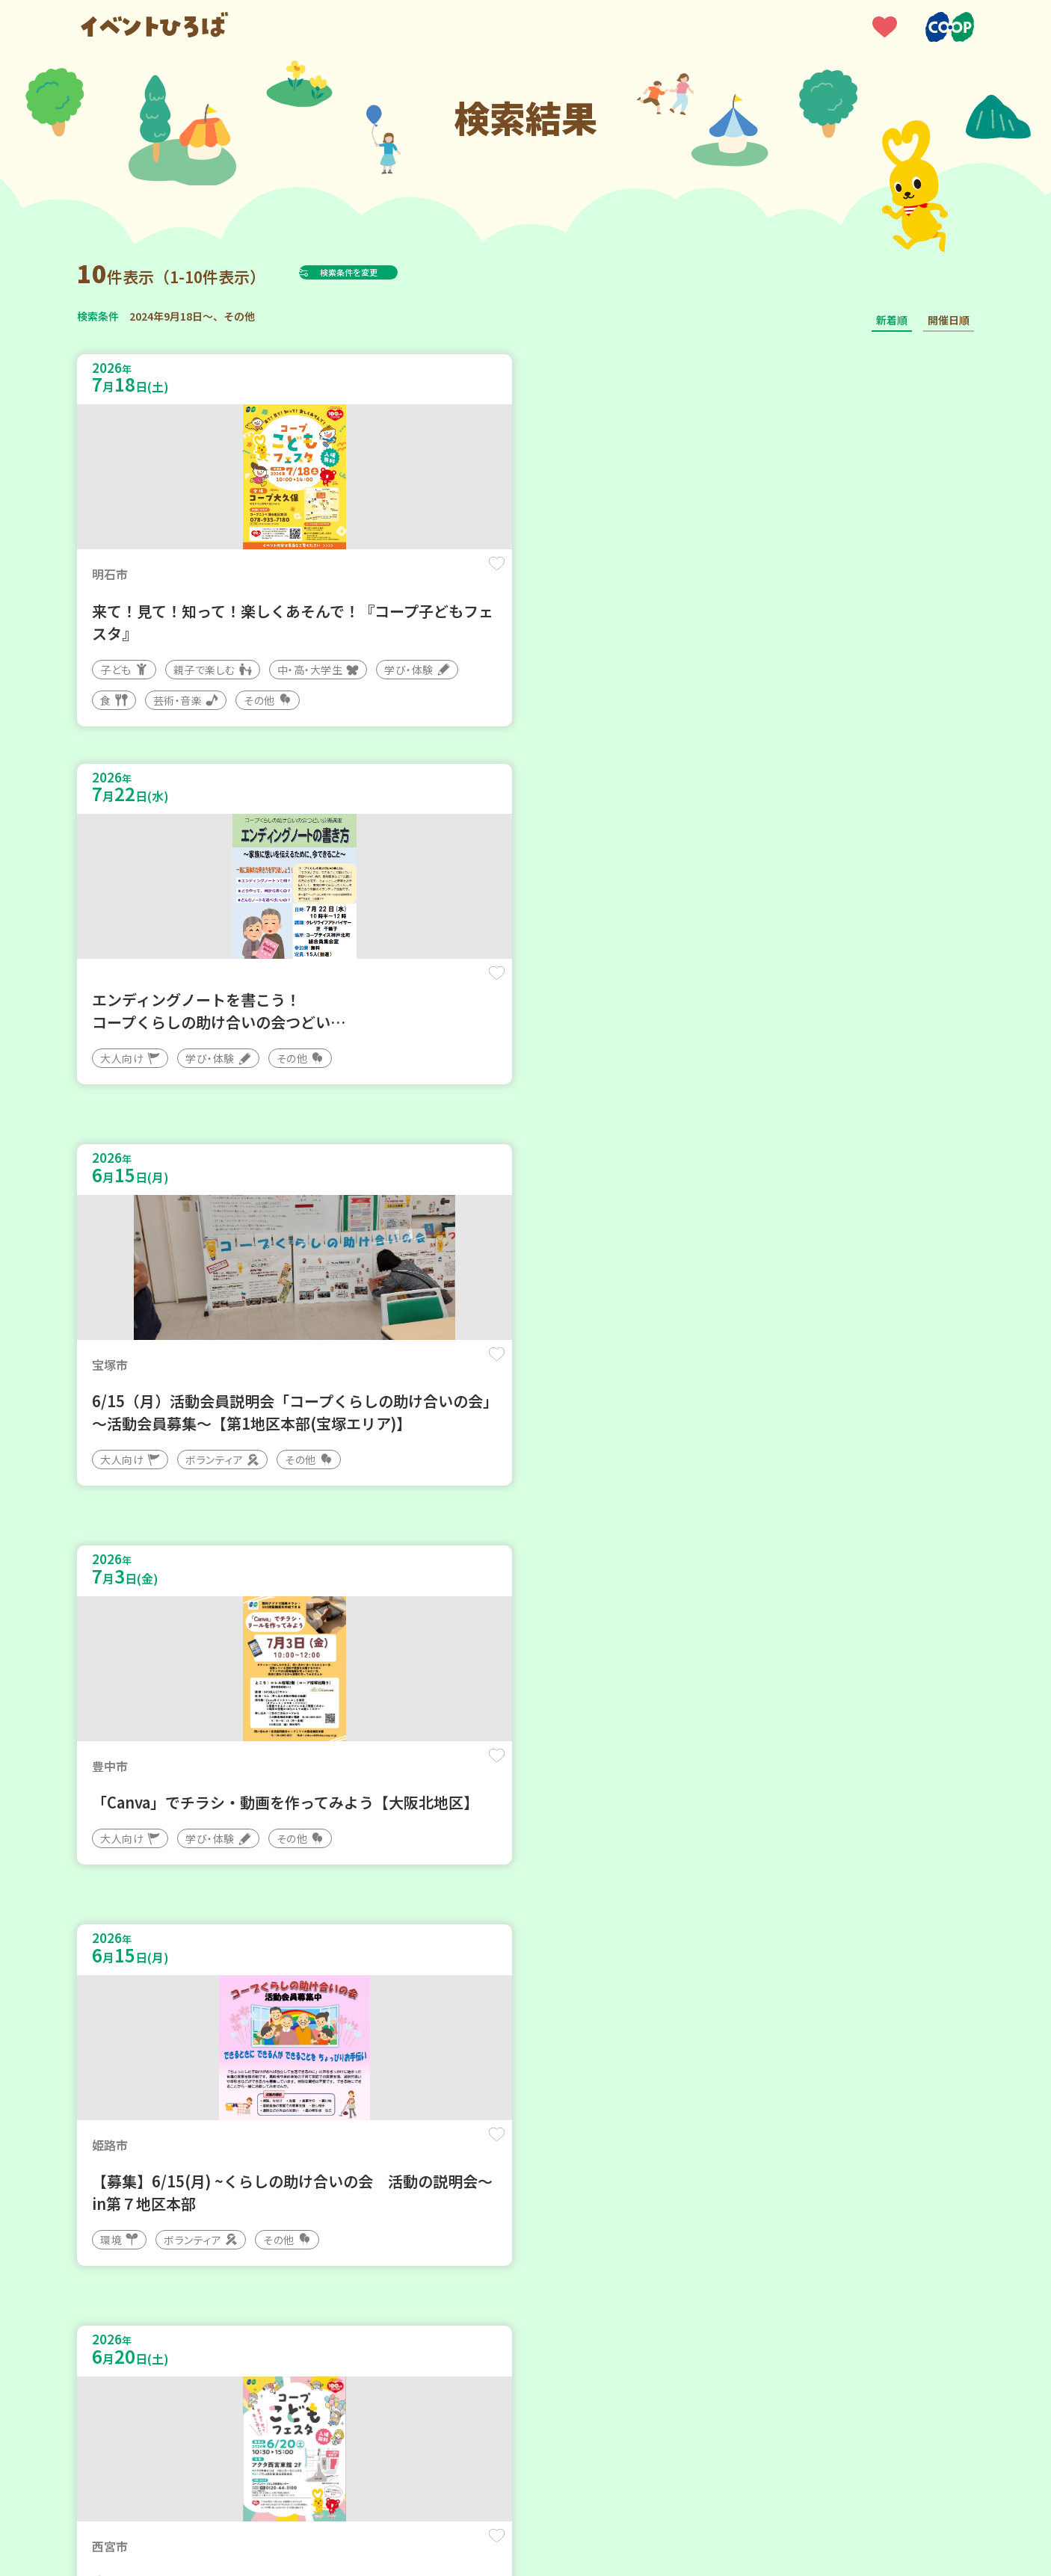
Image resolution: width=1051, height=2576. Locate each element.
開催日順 (949, 319)
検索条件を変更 (386, 272)
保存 (325, 576)
